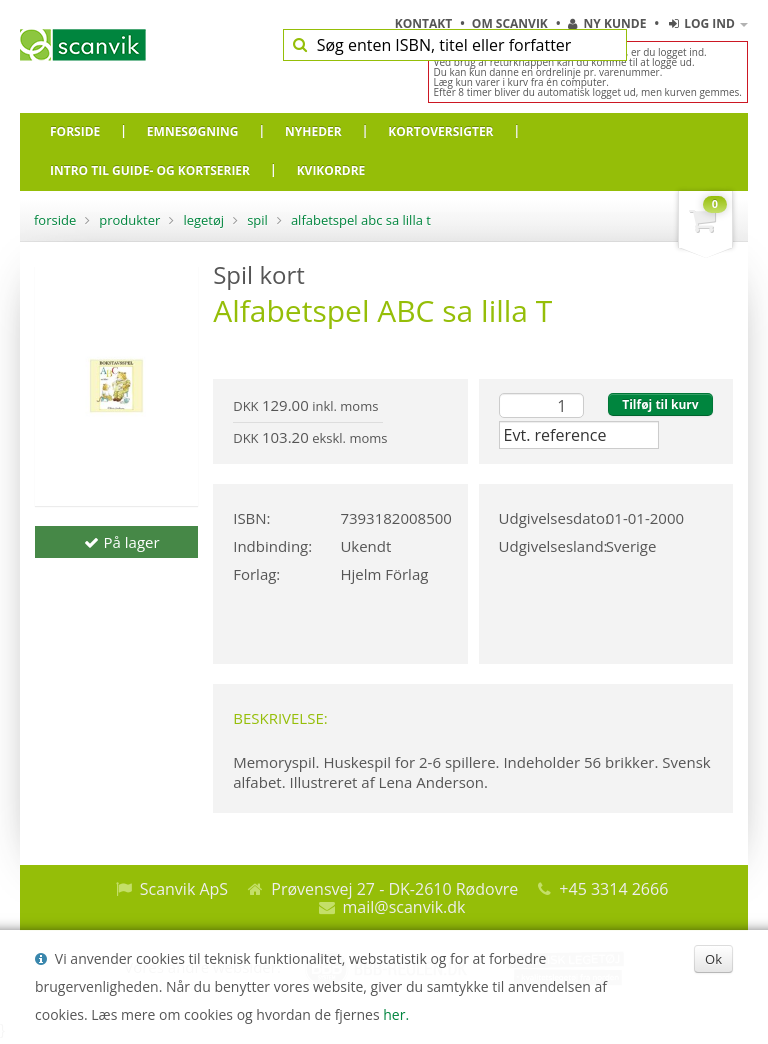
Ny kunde (607, 23)
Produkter (129, 220)
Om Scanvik (511, 23)
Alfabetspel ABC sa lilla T (361, 220)
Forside (55, 220)
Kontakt (425, 23)
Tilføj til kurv (660, 404)
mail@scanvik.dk (404, 907)
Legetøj (203, 220)
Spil (257, 220)
